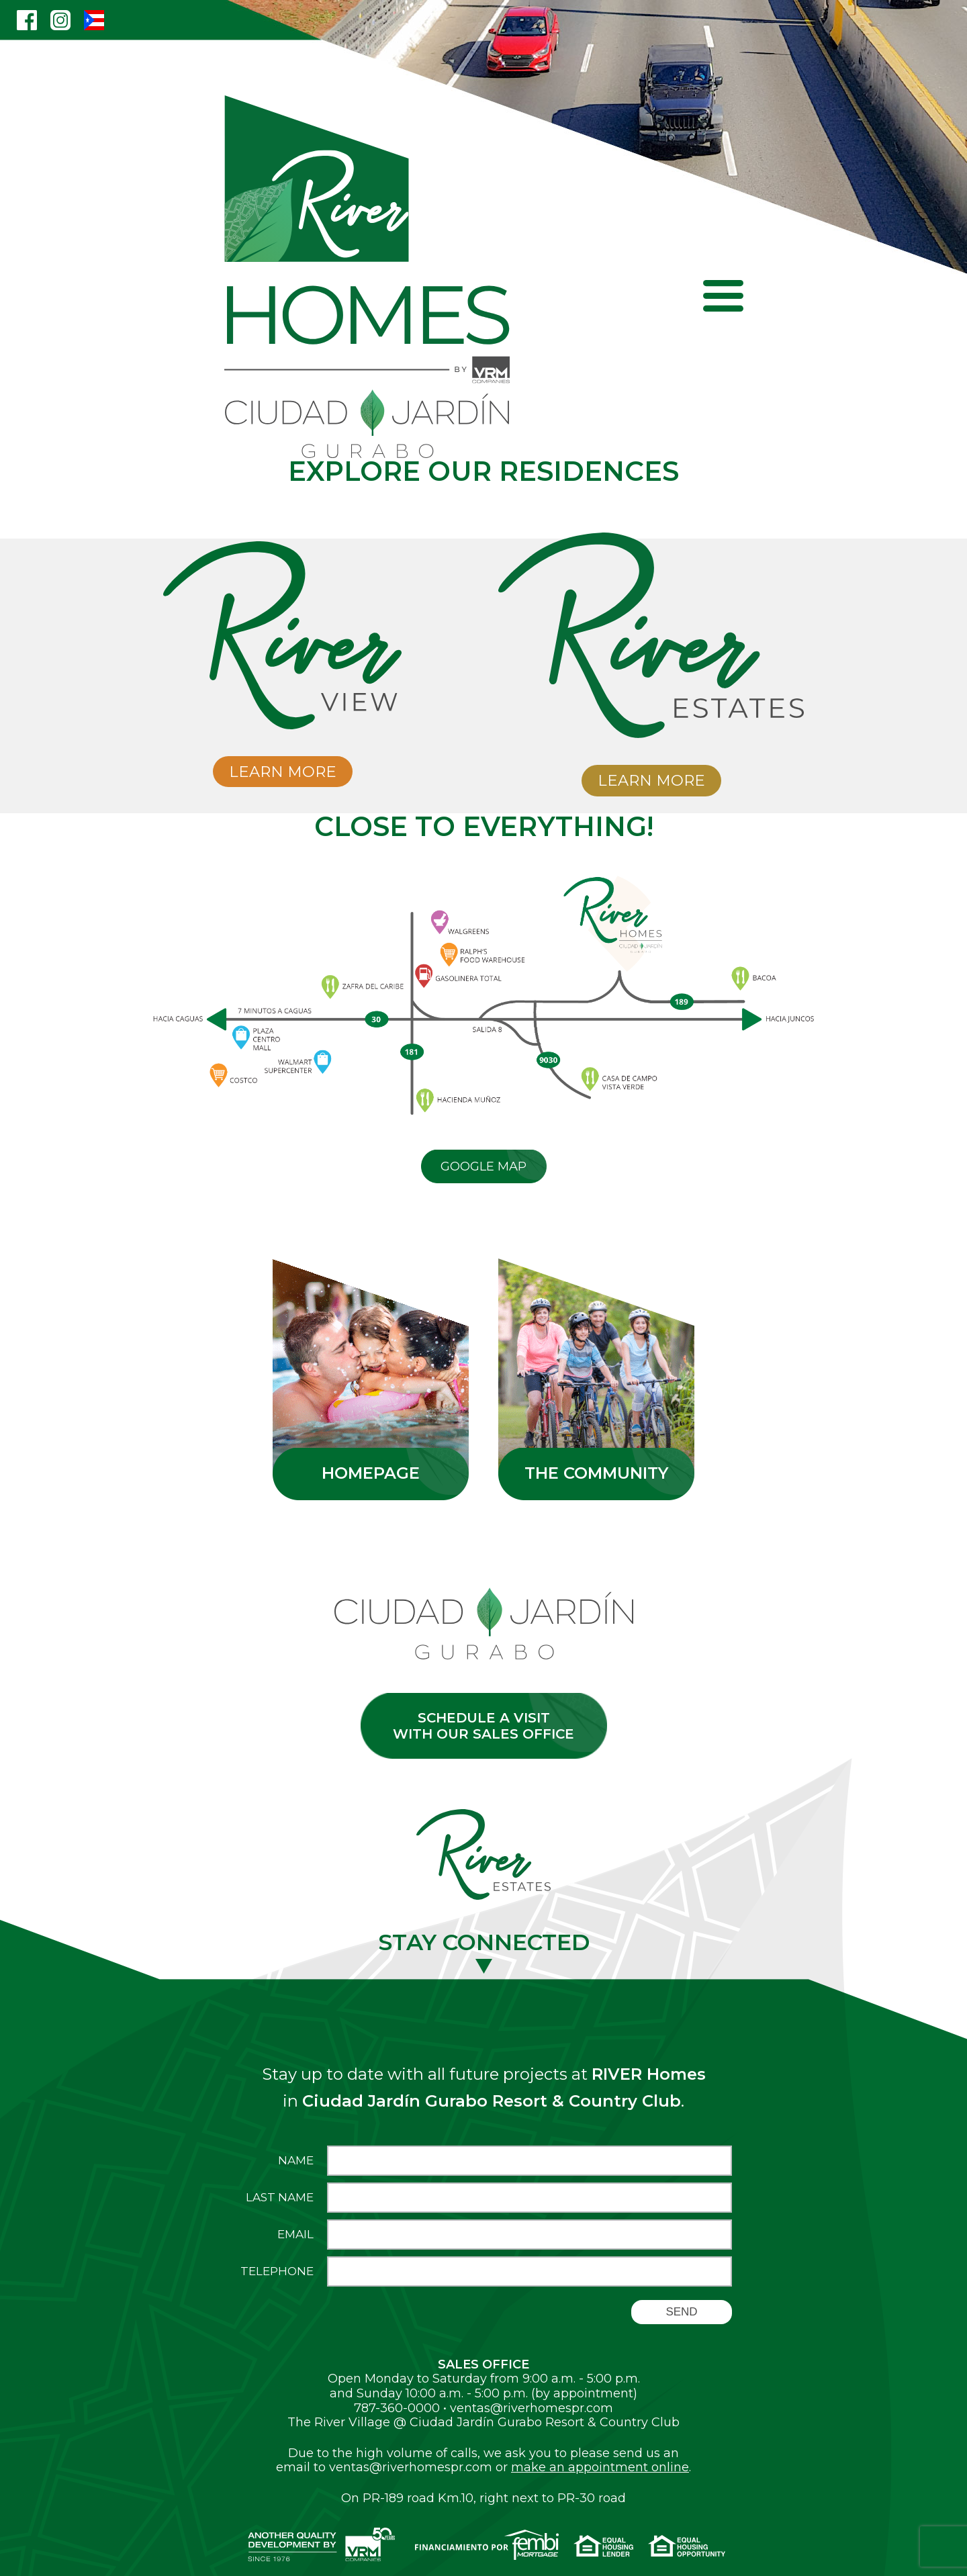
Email (295, 2234)
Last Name (280, 2197)
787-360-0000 (397, 2408)
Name (296, 2160)
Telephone (277, 2271)
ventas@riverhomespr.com (531, 2408)
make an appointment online (600, 2467)
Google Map (483, 1166)
